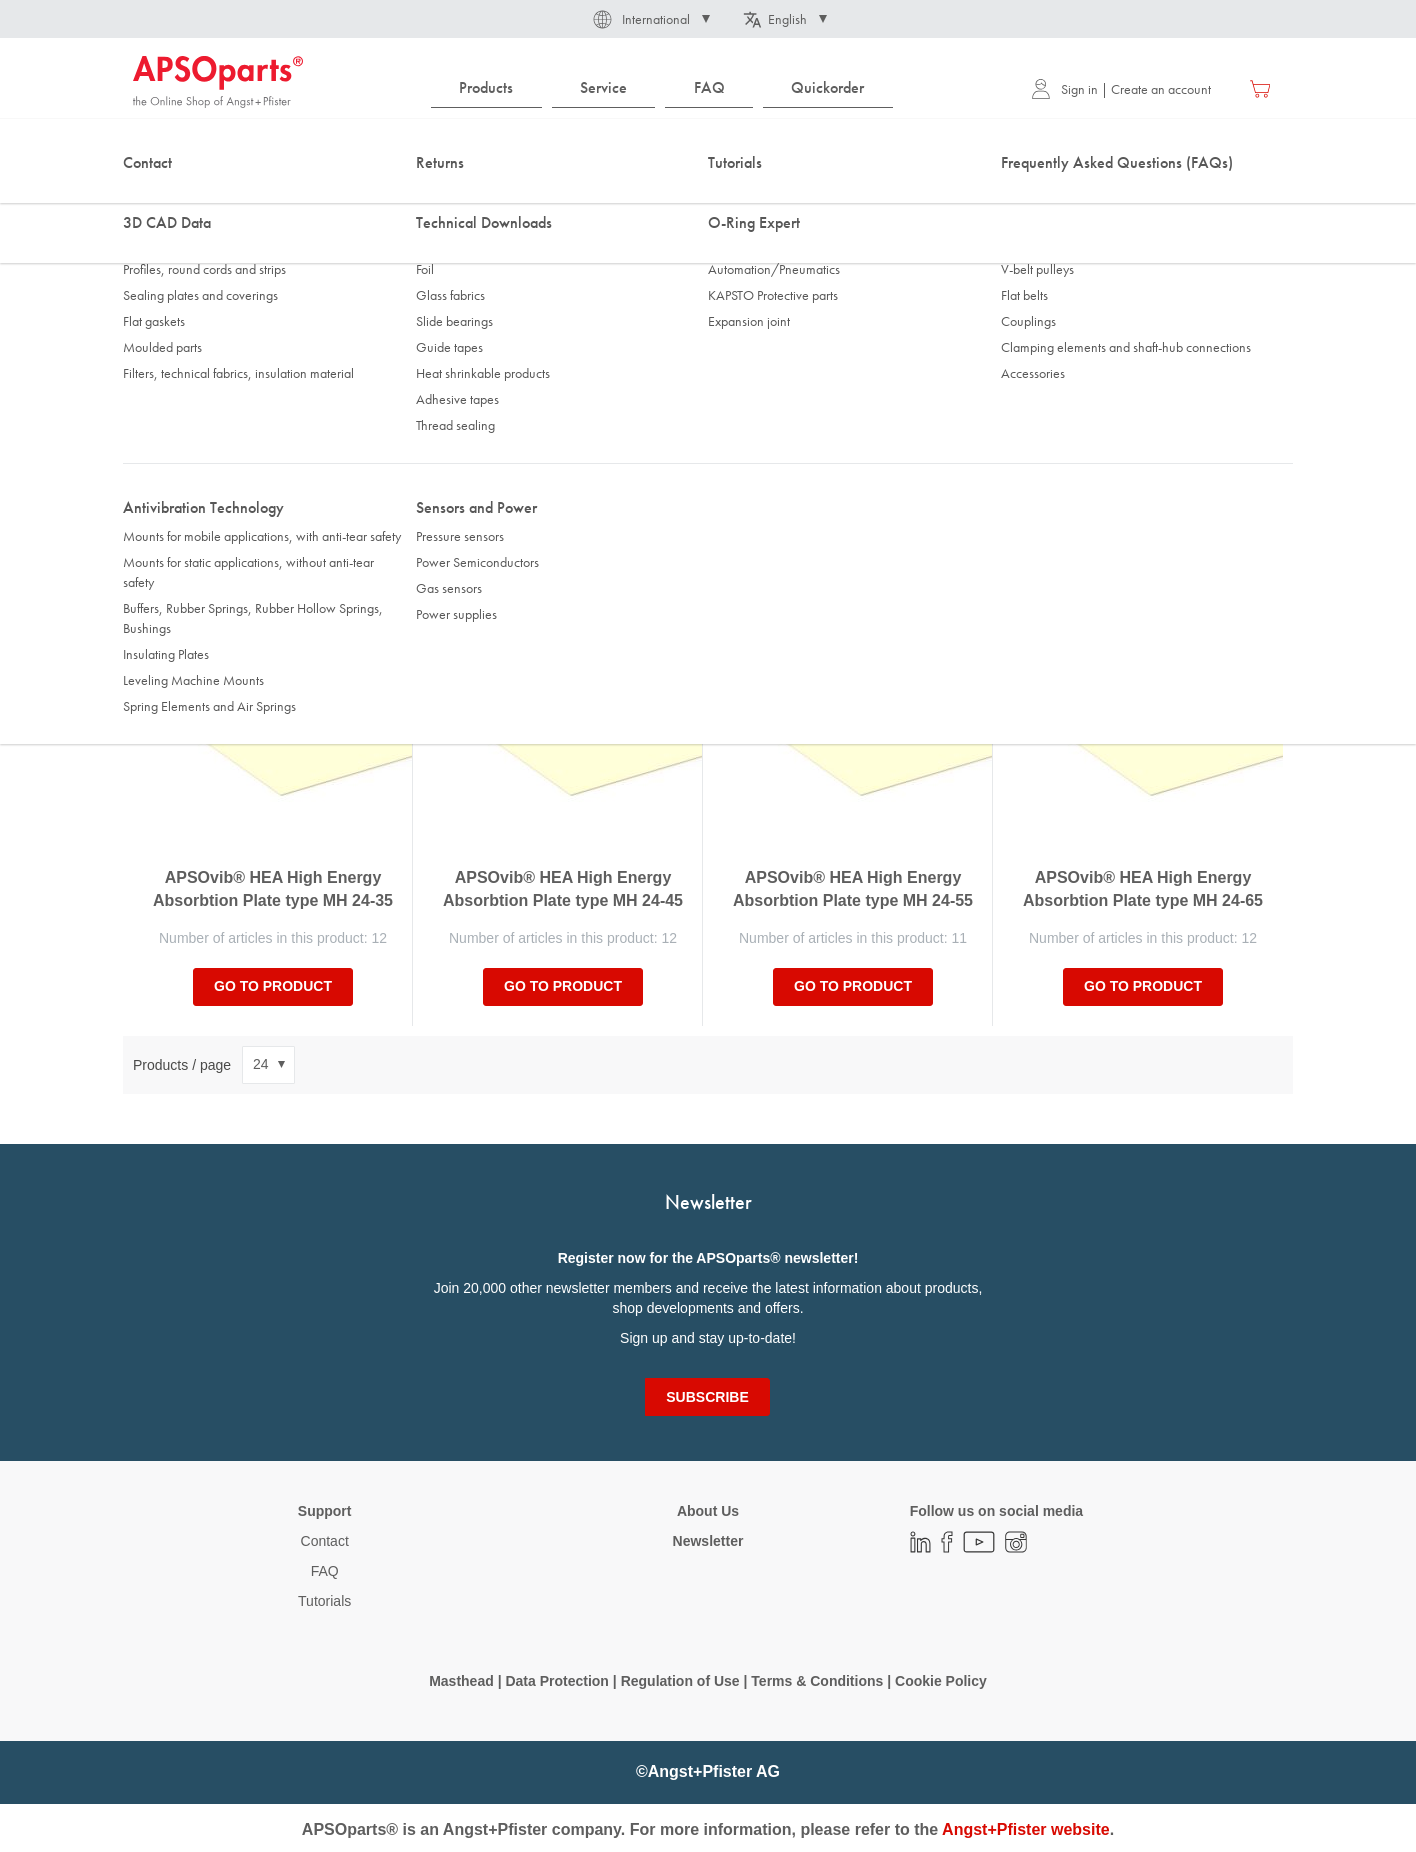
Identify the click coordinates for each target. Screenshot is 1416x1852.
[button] (650, 19)
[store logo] (218, 82)
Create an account (1161, 89)
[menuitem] (486, 88)
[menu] (667, 88)
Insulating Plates (400, 199)
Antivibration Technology (261, 199)
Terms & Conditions (817, 1681)
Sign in (1064, 89)
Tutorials (324, 1601)
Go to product (273, 986)
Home (149, 199)
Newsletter (708, 1541)
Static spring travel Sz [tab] (782, 397)
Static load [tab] (462, 397)
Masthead (461, 1681)
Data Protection (556, 1681)
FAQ (325, 1571)
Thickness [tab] (171, 397)
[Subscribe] (707, 1397)
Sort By (156, 514)
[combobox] (708, 147)
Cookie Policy (941, 1681)
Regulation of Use (680, 1681)
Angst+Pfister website (1026, 1829)
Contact (325, 1541)
